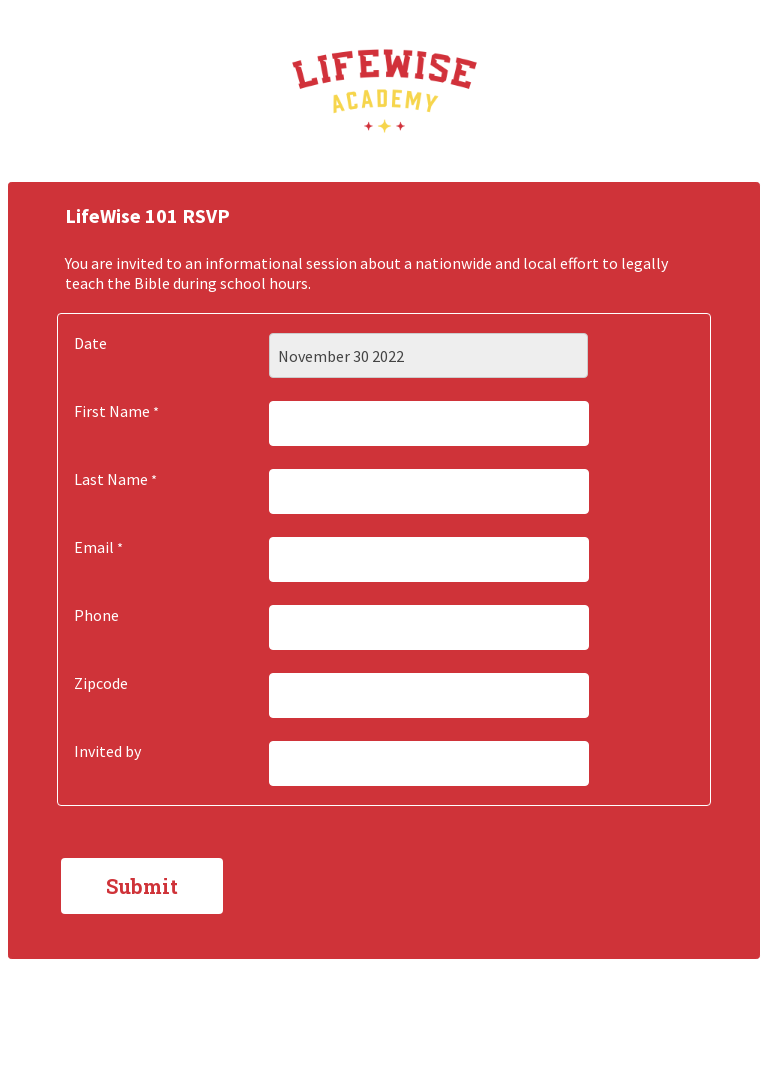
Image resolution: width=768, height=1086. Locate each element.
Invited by (107, 751)
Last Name (111, 479)
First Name (112, 411)
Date (90, 343)
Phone (96, 615)
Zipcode (101, 683)
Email (94, 547)
